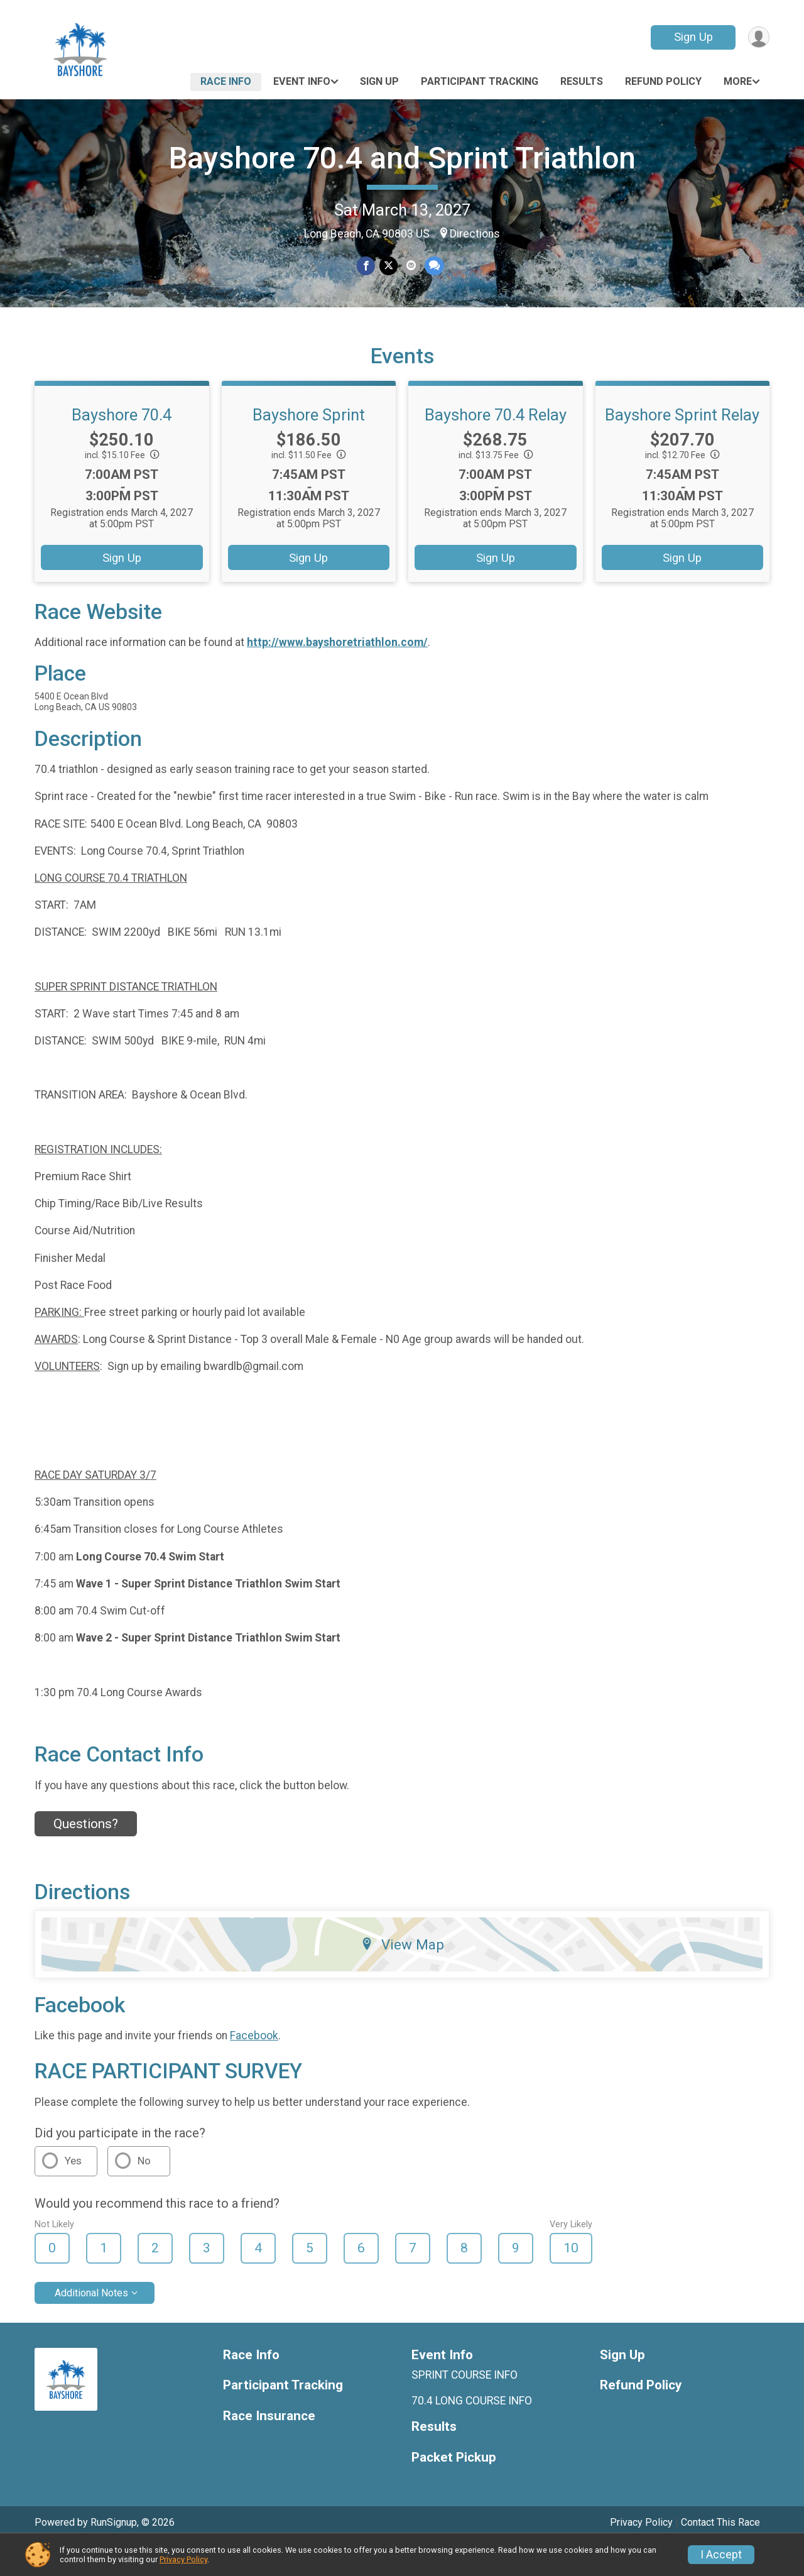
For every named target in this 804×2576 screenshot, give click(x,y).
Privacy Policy (183, 2559)
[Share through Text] (433, 266)
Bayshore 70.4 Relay (496, 445)
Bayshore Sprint (309, 445)
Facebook (254, 2066)
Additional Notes (91, 2323)
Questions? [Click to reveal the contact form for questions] (85, 1854)
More (738, 81)
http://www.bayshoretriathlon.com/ (337, 673)
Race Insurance (269, 2447)
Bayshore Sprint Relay (682, 445)
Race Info (225, 81)
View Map (402, 1974)
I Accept (721, 2554)
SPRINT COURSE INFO (464, 2405)
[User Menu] (757, 37)
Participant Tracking (479, 81)
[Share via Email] (410, 266)
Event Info (301, 81)
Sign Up (691, 36)
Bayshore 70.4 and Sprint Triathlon (402, 158)
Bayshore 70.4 (121, 445)
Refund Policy (663, 81)
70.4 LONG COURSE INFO (471, 2431)
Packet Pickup (453, 2487)
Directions (475, 233)
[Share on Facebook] (366, 266)
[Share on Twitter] (388, 266)
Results (581, 81)
